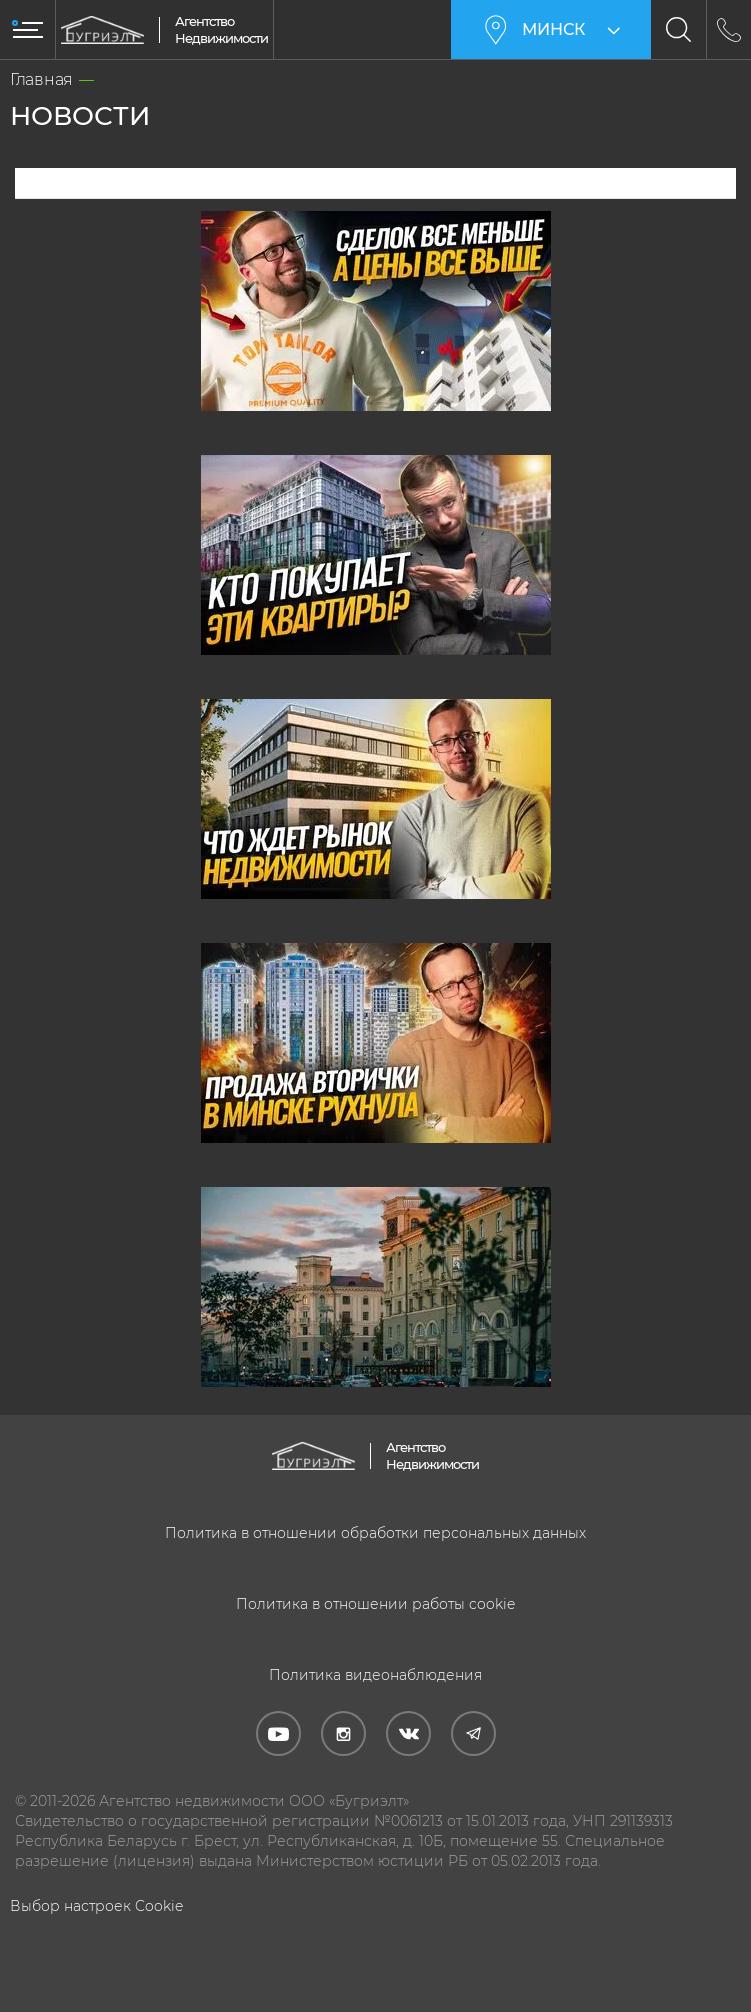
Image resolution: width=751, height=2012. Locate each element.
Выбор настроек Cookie (96, 1906)
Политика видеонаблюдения (375, 1675)
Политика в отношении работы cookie (375, 1604)
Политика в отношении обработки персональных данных (375, 1533)
